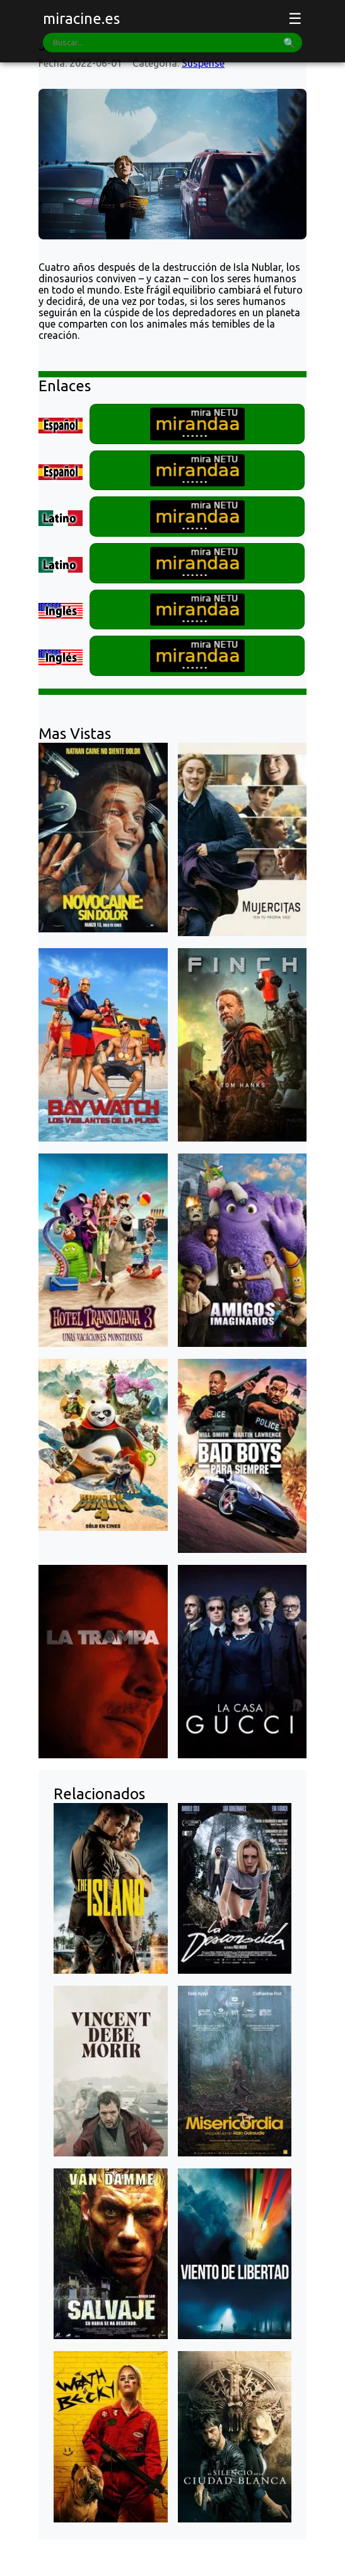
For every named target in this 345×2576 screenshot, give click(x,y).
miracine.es (81, 18)
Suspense (203, 63)
